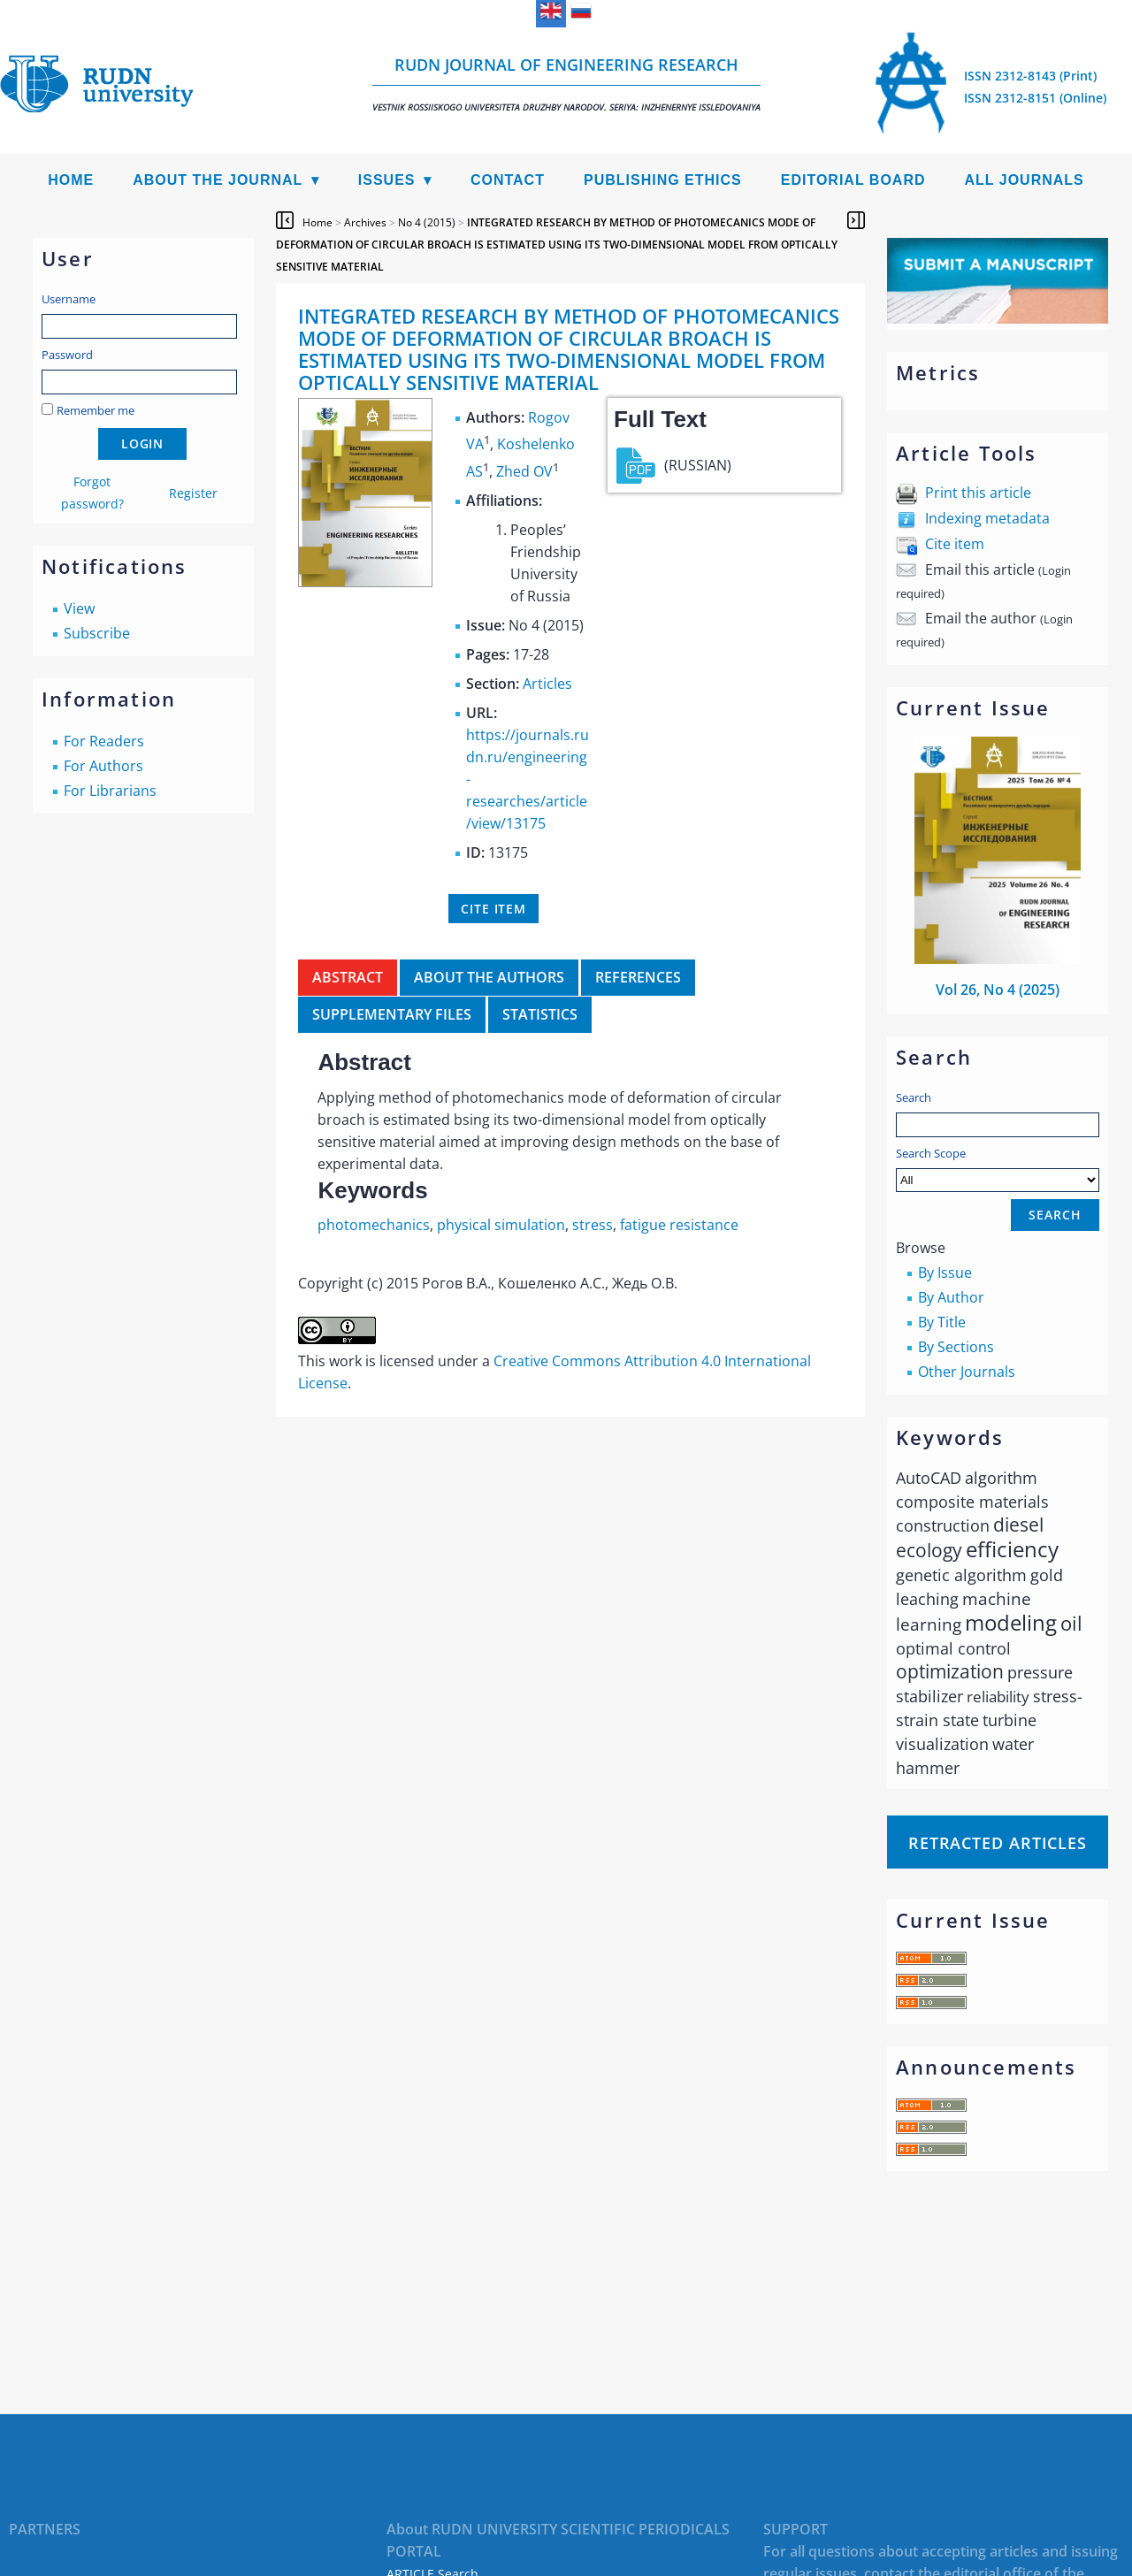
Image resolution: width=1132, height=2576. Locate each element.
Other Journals (966, 1371)
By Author (951, 1297)
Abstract (347, 977)
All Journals (1024, 179)
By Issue (945, 1272)
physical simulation (501, 1224)
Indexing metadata (987, 518)
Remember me (95, 410)
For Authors (103, 766)
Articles (547, 683)
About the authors (489, 977)
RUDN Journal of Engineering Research (566, 83)
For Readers (104, 741)
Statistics (539, 1014)
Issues (387, 179)
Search (913, 1097)
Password (67, 355)
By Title (942, 1322)
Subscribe (97, 633)
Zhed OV (524, 471)
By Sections (956, 1347)
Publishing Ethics (663, 179)
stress (592, 1224)
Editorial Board (853, 179)
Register (193, 493)
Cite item (954, 544)
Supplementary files (391, 1014)
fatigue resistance (679, 1224)
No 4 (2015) (426, 222)
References (638, 977)
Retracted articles (997, 1843)
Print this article (978, 492)
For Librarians (110, 790)
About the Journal (217, 179)
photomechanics (373, 1224)
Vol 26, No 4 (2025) (997, 989)
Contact (507, 179)
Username (69, 299)
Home (71, 179)
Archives (365, 222)
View (79, 608)
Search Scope (997, 1168)
